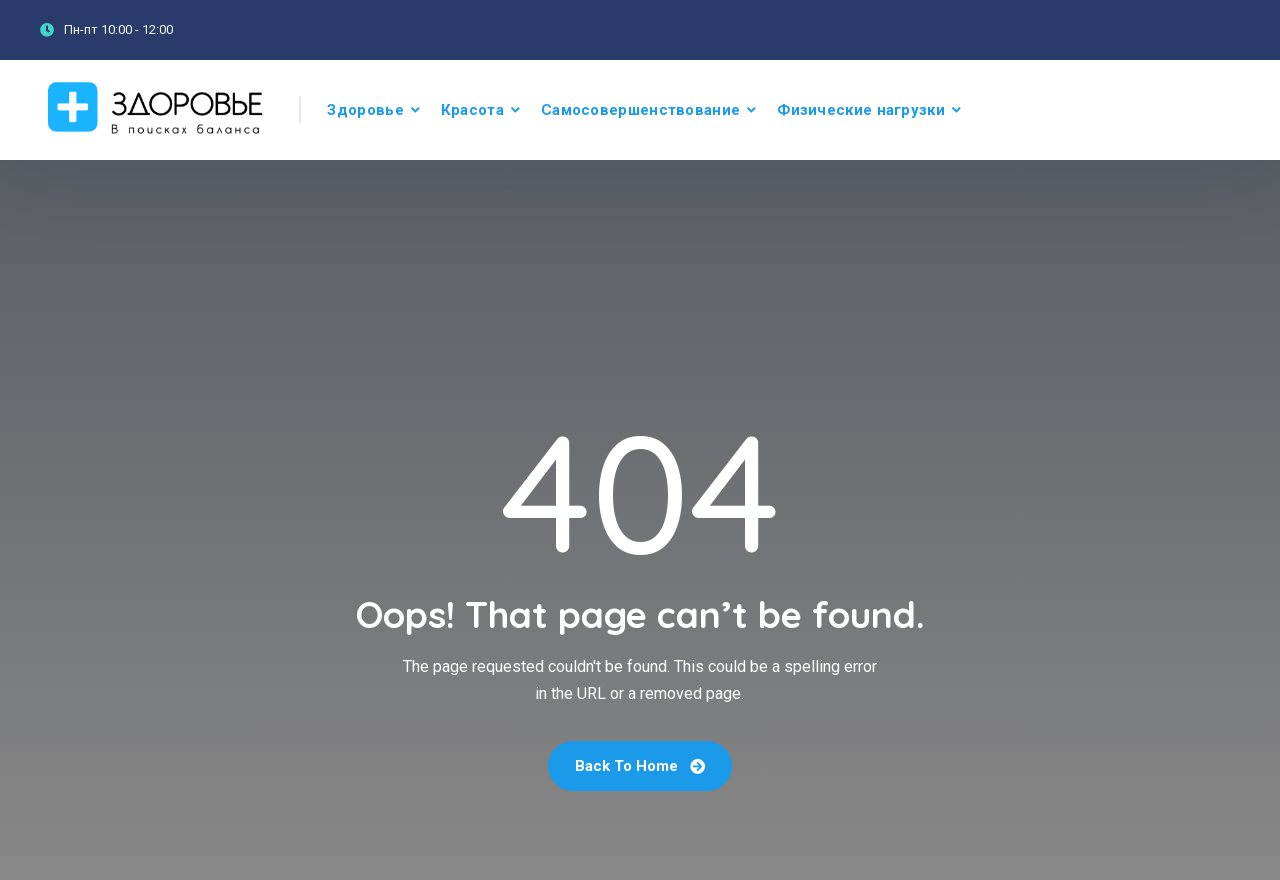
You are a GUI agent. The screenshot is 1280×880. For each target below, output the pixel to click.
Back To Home (640, 766)
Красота (472, 110)
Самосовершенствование (640, 110)
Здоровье (365, 110)
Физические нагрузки (861, 110)
